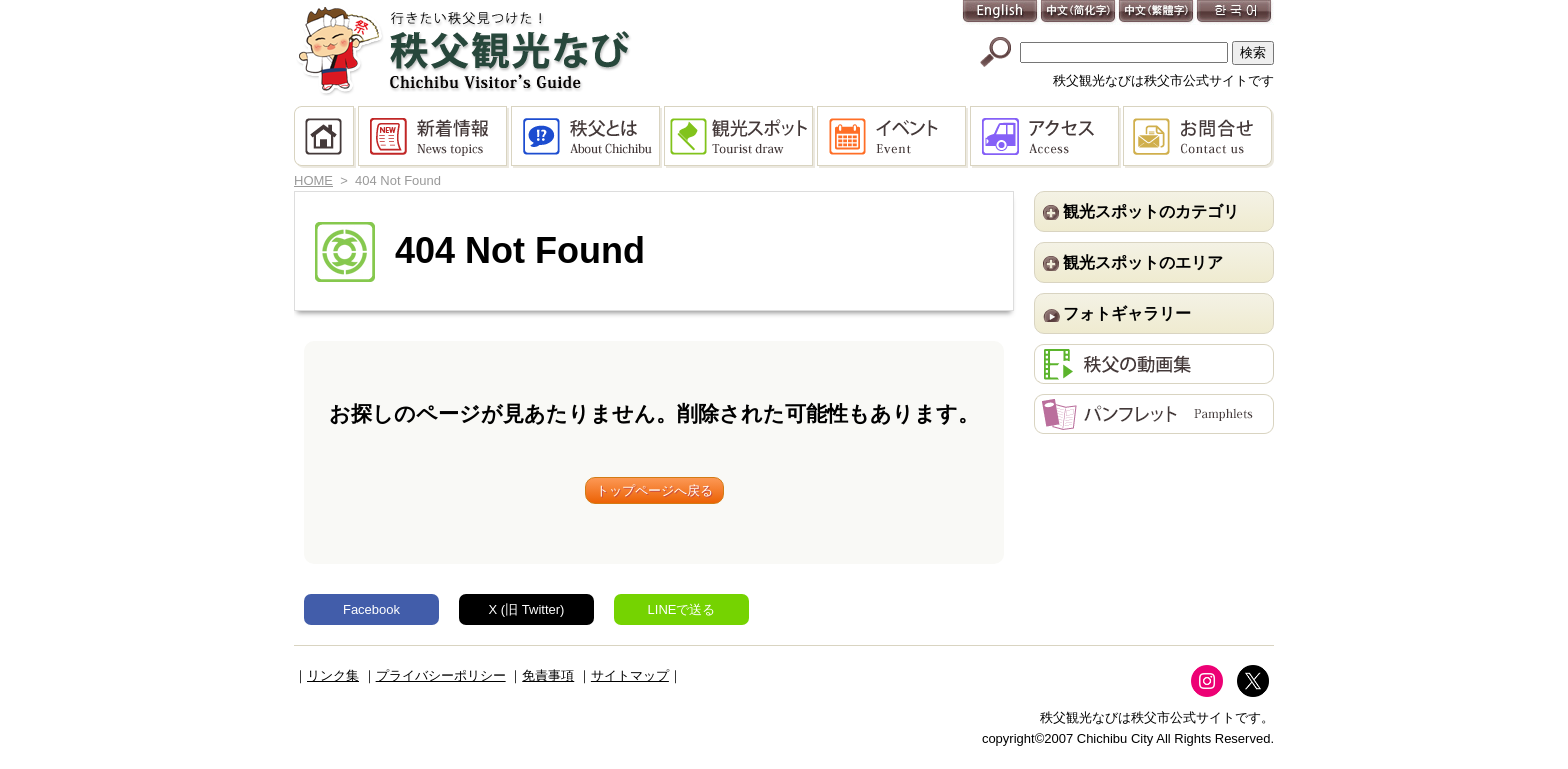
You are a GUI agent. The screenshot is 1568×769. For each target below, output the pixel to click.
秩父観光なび (464, 51)
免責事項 (548, 675)
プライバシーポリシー (441, 675)
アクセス (1046, 137)
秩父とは (587, 137)
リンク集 (333, 675)
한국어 (1235, 12)
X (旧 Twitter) (527, 609)
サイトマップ (630, 675)
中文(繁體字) (1157, 12)
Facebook (371, 609)
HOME (326, 137)
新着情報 (434, 137)
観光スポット (740, 137)
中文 (1079, 12)
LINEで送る (682, 609)
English (1001, 12)
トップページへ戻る (654, 490)
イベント (893, 137)
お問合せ (1198, 137)
